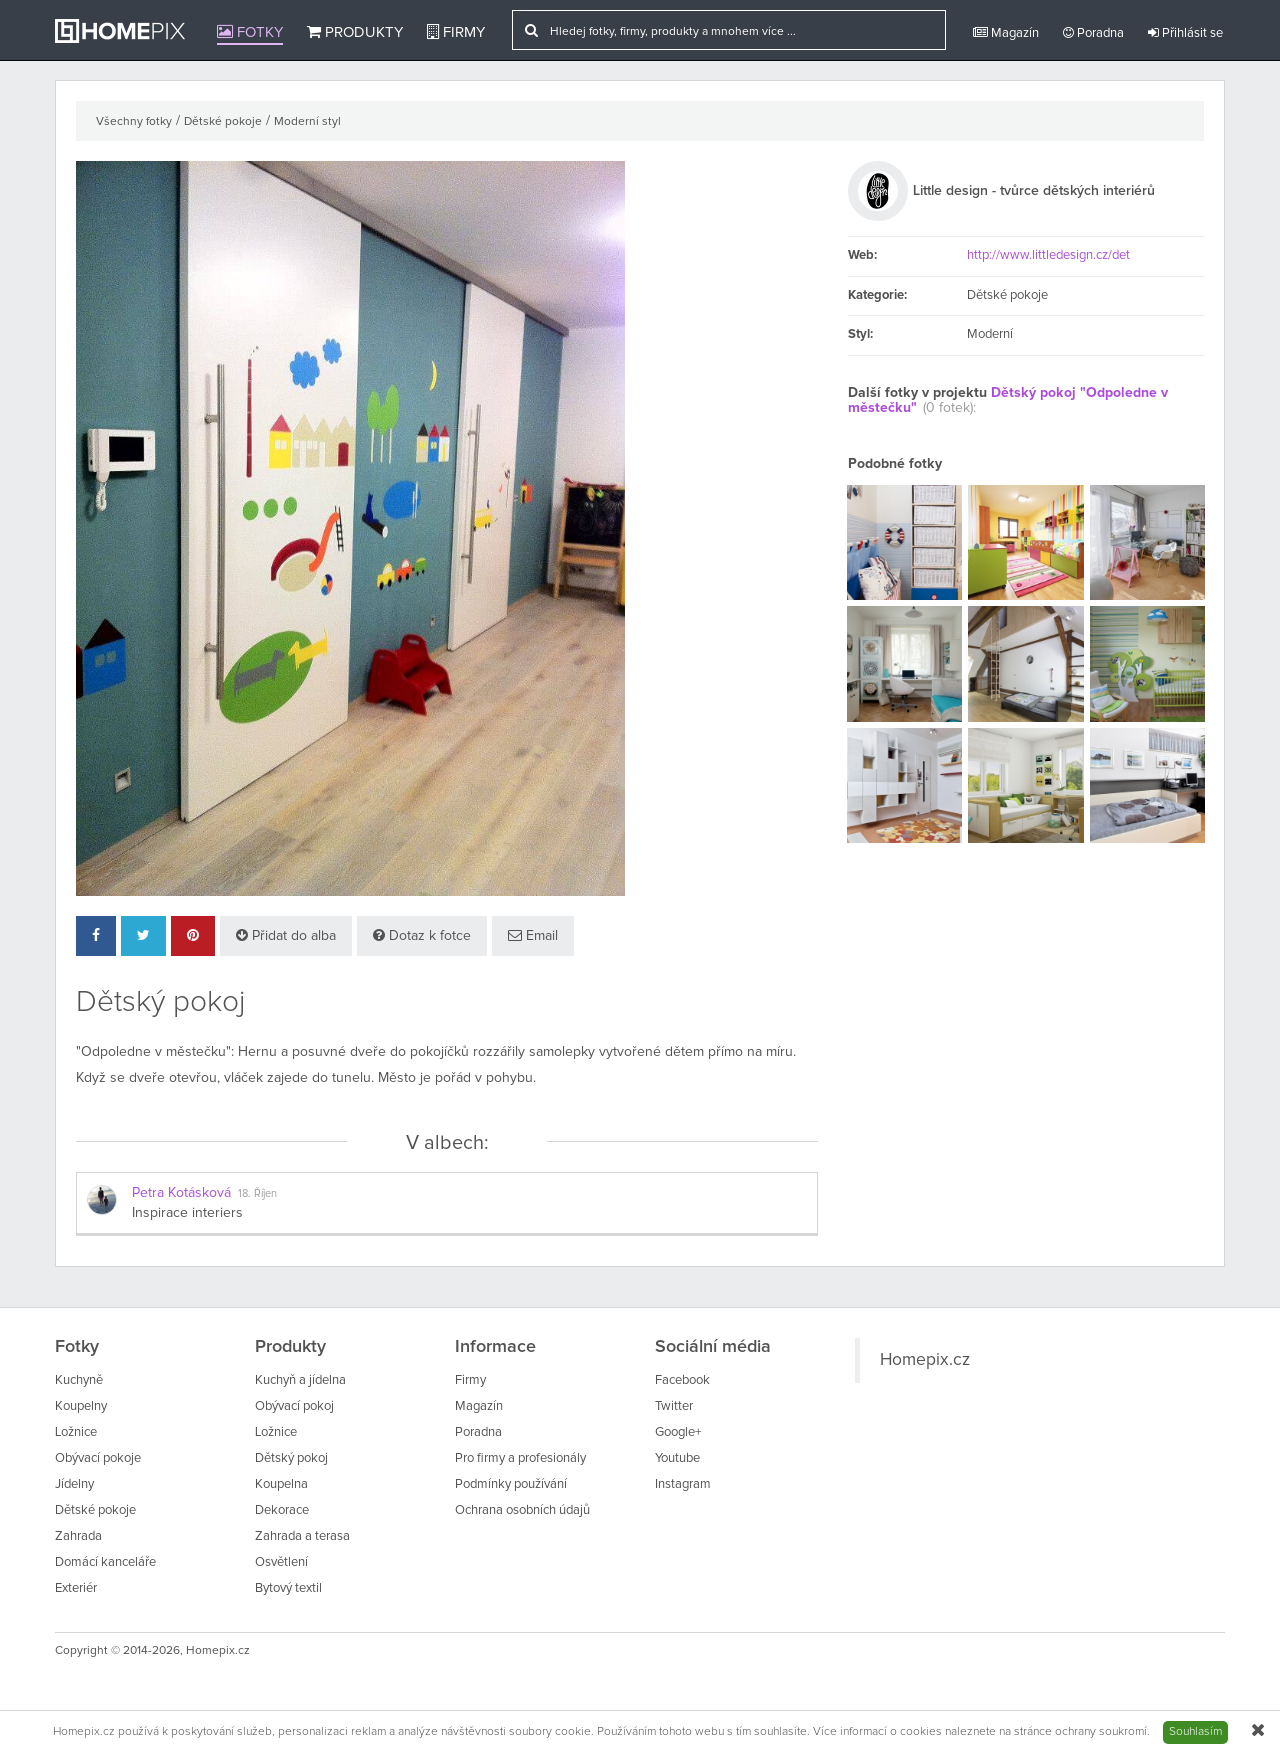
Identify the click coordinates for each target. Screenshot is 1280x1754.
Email (533, 935)
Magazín (1006, 33)
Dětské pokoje (223, 122)
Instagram (683, 1484)
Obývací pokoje (98, 1458)
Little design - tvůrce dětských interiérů (1034, 191)
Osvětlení (281, 1562)
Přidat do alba (286, 935)
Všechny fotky (134, 122)
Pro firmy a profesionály (520, 1458)
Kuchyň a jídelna (300, 1380)
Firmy (456, 32)
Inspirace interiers (187, 1213)
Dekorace (282, 1510)
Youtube (677, 1458)
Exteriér (76, 1588)
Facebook (682, 1380)
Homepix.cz (925, 1360)
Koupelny (81, 1406)
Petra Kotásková (181, 1193)
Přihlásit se (1185, 33)
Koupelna (281, 1484)
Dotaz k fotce (422, 935)
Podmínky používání (511, 1484)
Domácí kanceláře (105, 1562)
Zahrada (78, 1536)
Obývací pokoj (294, 1406)
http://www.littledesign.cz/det (1048, 255)
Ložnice (76, 1432)
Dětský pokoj (291, 1458)
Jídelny (74, 1484)
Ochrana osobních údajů (522, 1510)
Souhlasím (1195, 1732)
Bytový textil (288, 1588)
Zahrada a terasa (302, 1536)
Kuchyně (79, 1380)
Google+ (678, 1432)
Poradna (1093, 33)
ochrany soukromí (1101, 1732)
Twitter (674, 1406)
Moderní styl (307, 122)
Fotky (250, 32)
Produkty (355, 32)
